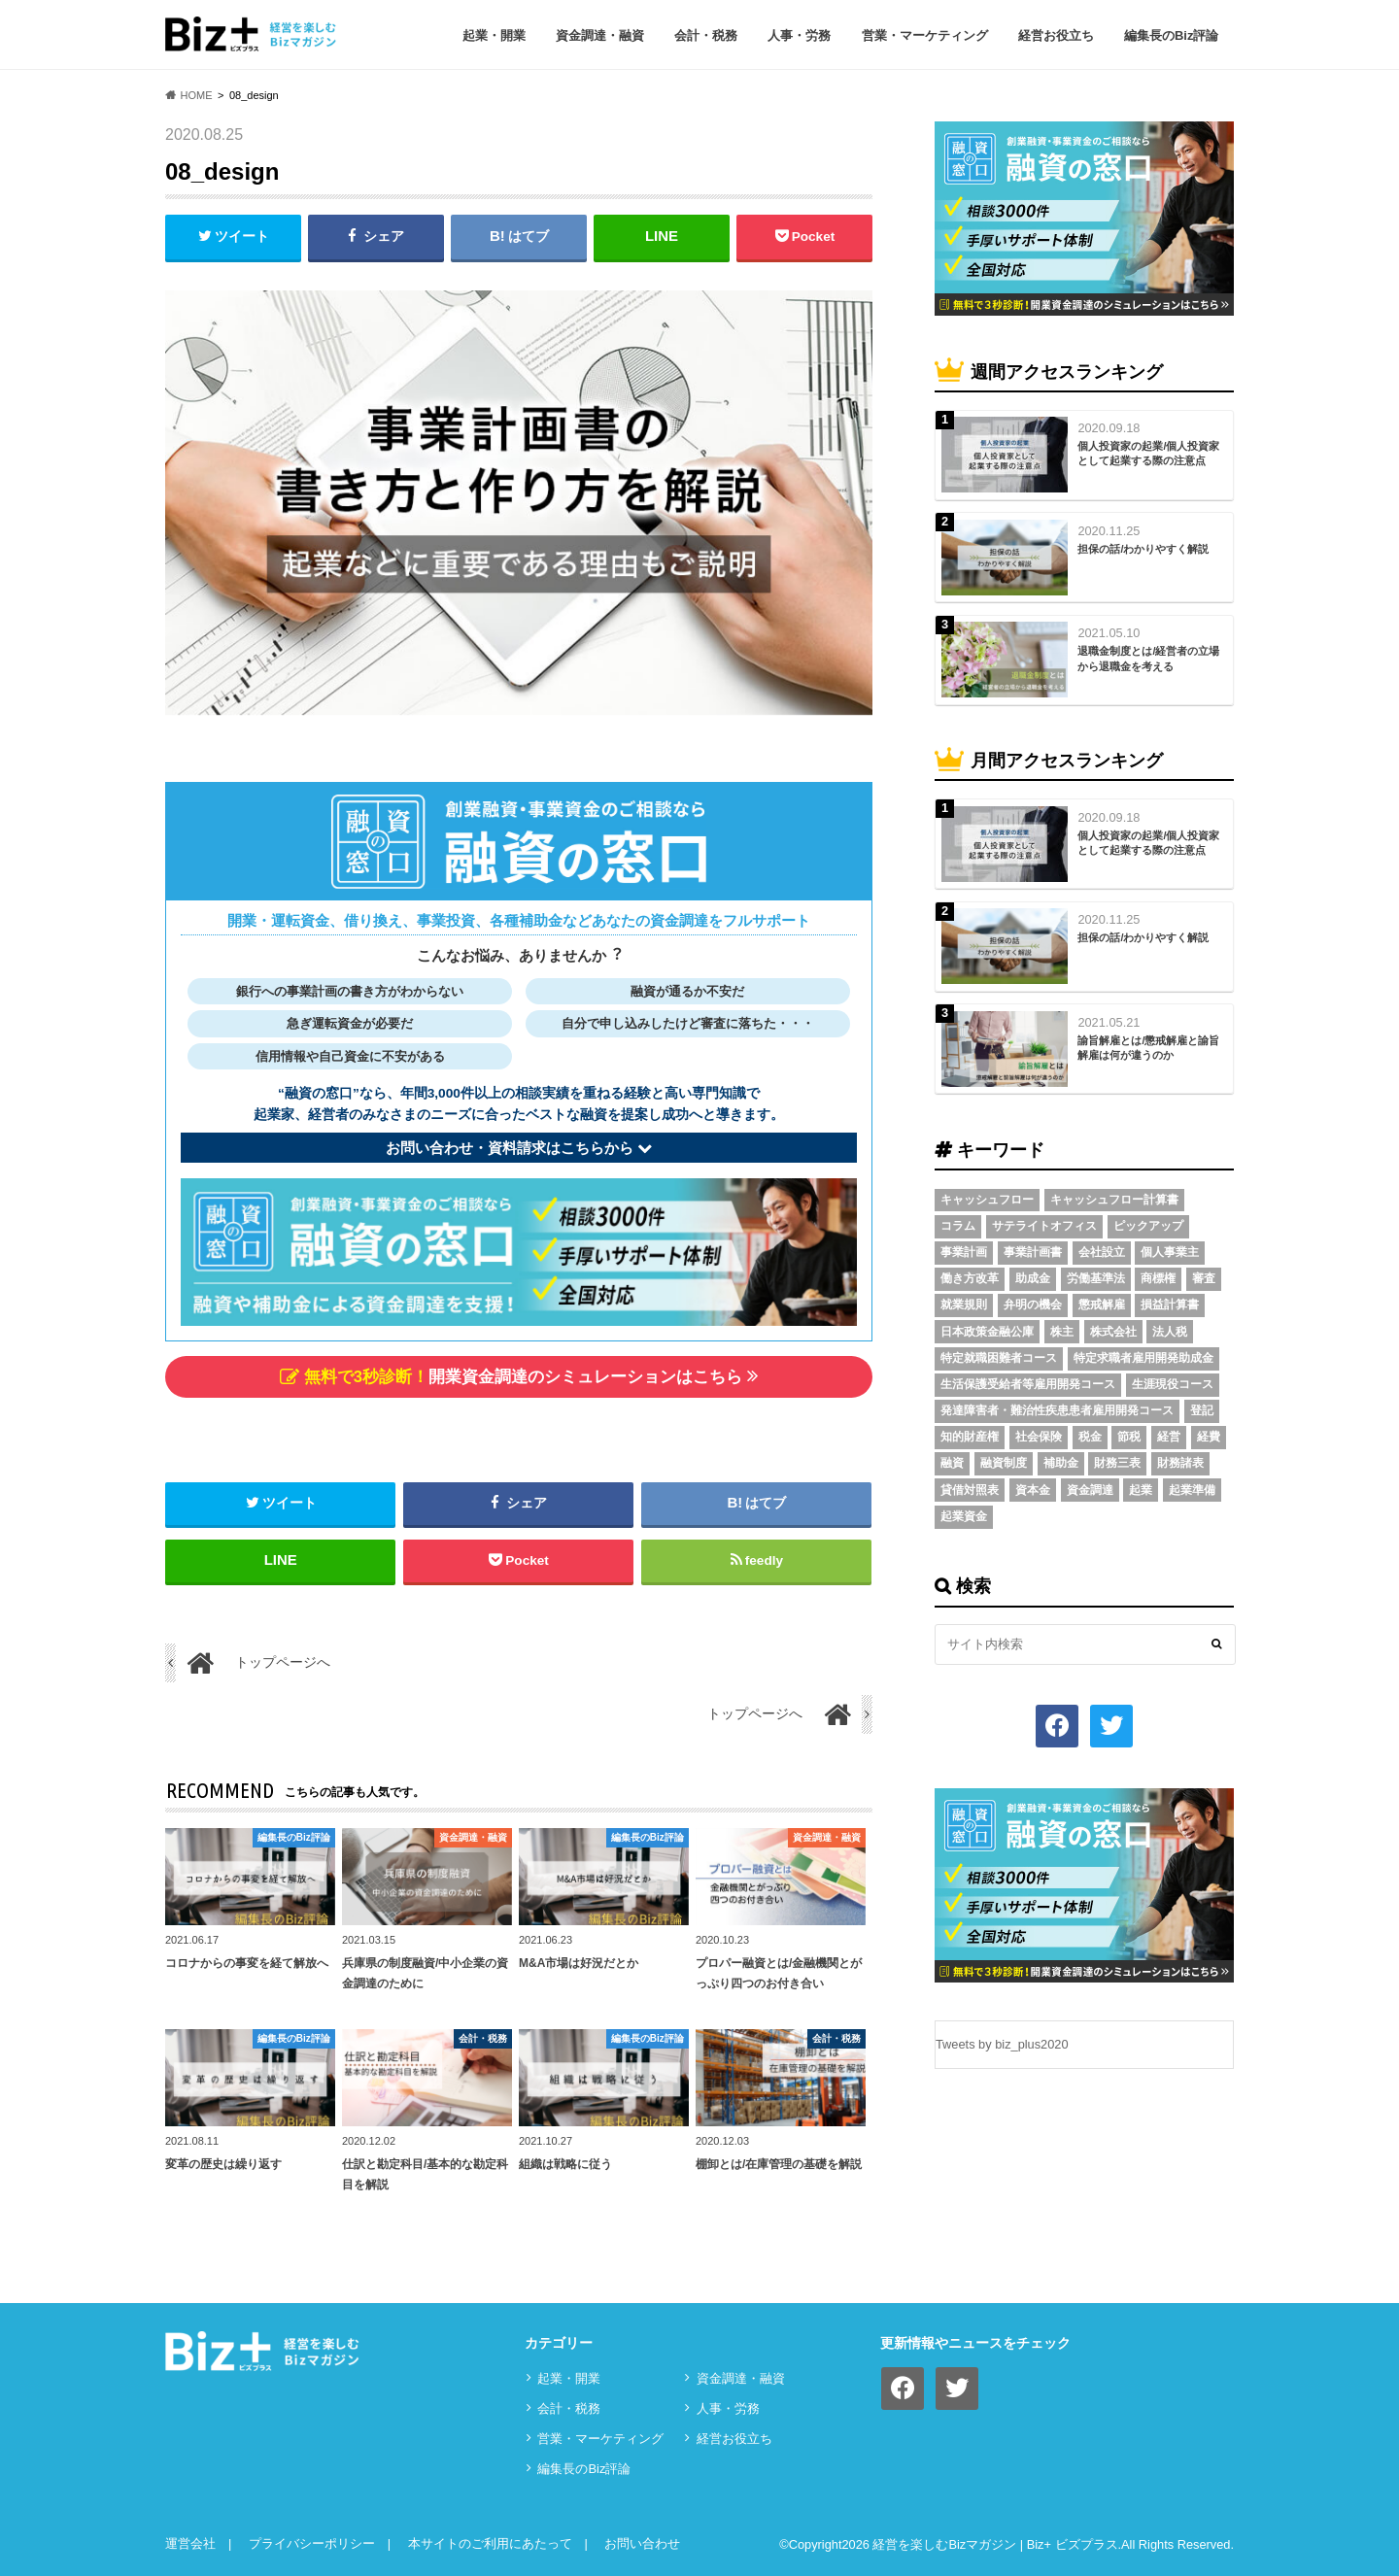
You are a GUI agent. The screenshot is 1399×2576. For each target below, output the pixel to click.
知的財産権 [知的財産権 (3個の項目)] (969, 1436)
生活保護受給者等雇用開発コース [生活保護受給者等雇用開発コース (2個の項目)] (1027, 1384)
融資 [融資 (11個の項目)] (952, 1463)
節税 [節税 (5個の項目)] (1129, 1436)
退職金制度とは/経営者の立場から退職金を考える (1148, 658)
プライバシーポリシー (312, 2543)
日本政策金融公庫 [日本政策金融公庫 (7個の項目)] (987, 1332)
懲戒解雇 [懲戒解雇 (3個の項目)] (1101, 1304)
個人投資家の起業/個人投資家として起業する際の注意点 (1148, 453)
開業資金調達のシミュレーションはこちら (519, 1376)
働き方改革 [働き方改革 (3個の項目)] (969, 1278)
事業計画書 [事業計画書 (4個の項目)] (1033, 1252)
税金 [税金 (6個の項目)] (1090, 1436)
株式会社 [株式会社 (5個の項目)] (1113, 1332)
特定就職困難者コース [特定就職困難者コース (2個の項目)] (998, 1358)
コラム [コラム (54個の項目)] (957, 1226)
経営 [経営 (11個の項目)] (1168, 1436)
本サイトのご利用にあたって (490, 2543)
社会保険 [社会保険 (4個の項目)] (1038, 1436)
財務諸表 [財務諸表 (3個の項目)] (1180, 1463)
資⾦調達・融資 (600, 35)
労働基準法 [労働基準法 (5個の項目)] (1096, 1278)
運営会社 (190, 2543)
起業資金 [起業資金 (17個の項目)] (963, 1516)
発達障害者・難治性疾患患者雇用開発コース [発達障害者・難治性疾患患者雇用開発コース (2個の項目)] (1057, 1410)
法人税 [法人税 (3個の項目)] (1169, 1332)
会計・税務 (705, 35)
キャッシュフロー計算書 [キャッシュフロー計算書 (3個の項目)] (1114, 1199)
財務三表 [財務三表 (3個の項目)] (1117, 1463)
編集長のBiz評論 (1171, 35)
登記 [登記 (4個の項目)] (1201, 1410)
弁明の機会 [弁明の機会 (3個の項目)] (1033, 1304)
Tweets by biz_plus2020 (1002, 2044)
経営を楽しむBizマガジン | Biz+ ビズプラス (994, 2545)
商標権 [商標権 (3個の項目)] (1158, 1278)
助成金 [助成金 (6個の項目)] (1032, 1278)
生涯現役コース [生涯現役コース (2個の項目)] (1172, 1384)
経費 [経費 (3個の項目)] (1208, 1436)
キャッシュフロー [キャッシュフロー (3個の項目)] (987, 1199)
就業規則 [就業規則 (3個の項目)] (963, 1304)
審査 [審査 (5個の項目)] (1203, 1278)
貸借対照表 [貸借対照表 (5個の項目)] (969, 1490)
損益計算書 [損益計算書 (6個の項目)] (1170, 1304)
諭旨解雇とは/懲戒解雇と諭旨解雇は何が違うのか (1148, 1047)
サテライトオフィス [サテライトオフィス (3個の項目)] (1044, 1226)
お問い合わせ (642, 2543)
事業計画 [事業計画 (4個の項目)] (963, 1252)
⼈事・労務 (799, 35)
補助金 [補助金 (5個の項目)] (1060, 1463)
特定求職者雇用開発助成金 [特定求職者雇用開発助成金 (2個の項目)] (1143, 1358)
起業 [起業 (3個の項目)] (1140, 1490)
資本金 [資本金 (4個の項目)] (1032, 1490)
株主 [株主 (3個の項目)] (1062, 1332)
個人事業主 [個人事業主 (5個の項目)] (1170, 1252)
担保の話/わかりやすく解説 (1143, 549)
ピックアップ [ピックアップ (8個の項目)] (1148, 1226)
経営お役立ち (1056, 35)
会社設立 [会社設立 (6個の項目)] (1101, 1252)
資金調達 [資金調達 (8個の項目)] (1090, 1490)
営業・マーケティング (925, 35)
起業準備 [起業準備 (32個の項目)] (1192, 1490)
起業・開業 (494, 35)
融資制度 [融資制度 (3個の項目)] (1003, 1463)
